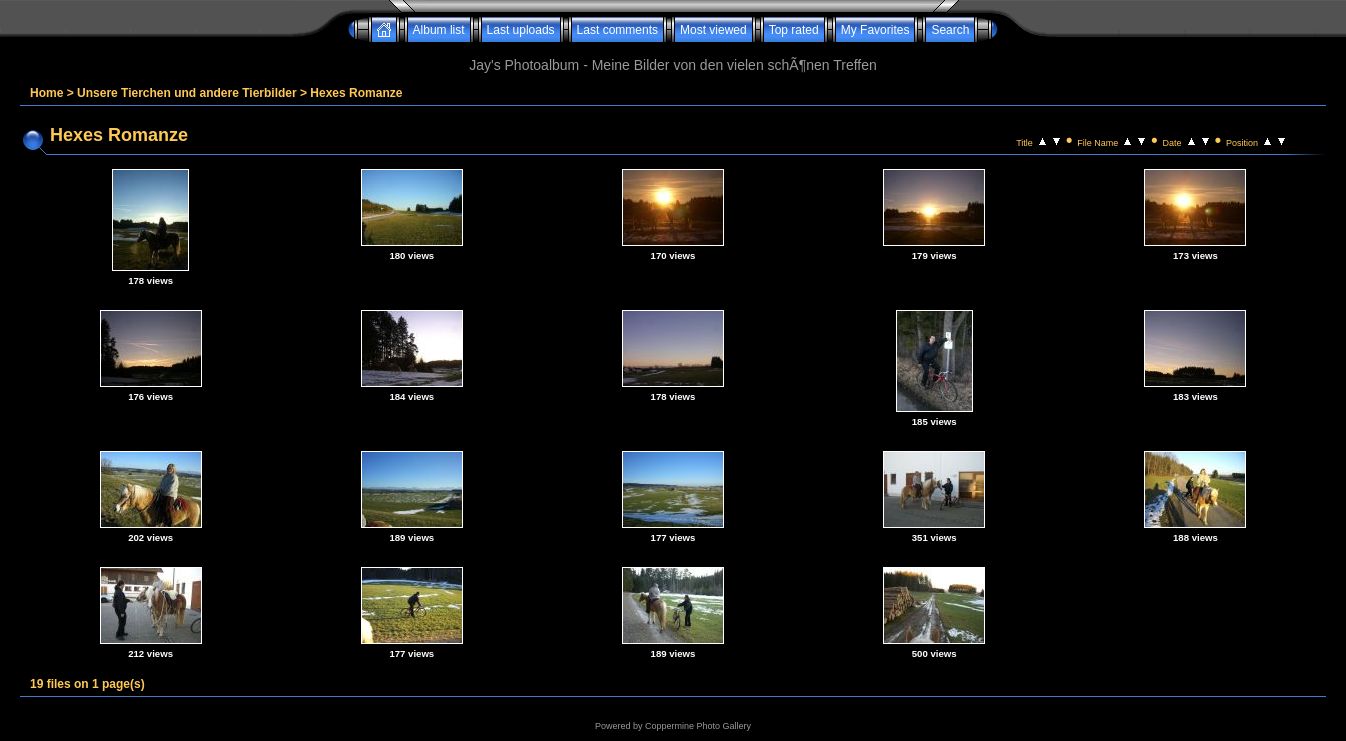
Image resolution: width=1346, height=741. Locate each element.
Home (46, 93)
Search (950, 30)
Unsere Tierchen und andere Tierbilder (187, 93)
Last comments (617, 30)
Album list (439, 30)
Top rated (794, 30)
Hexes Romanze (356, 93)
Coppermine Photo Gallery (698, 726)
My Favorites (875, 30)
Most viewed (713, 30)
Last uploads (521, 30)
